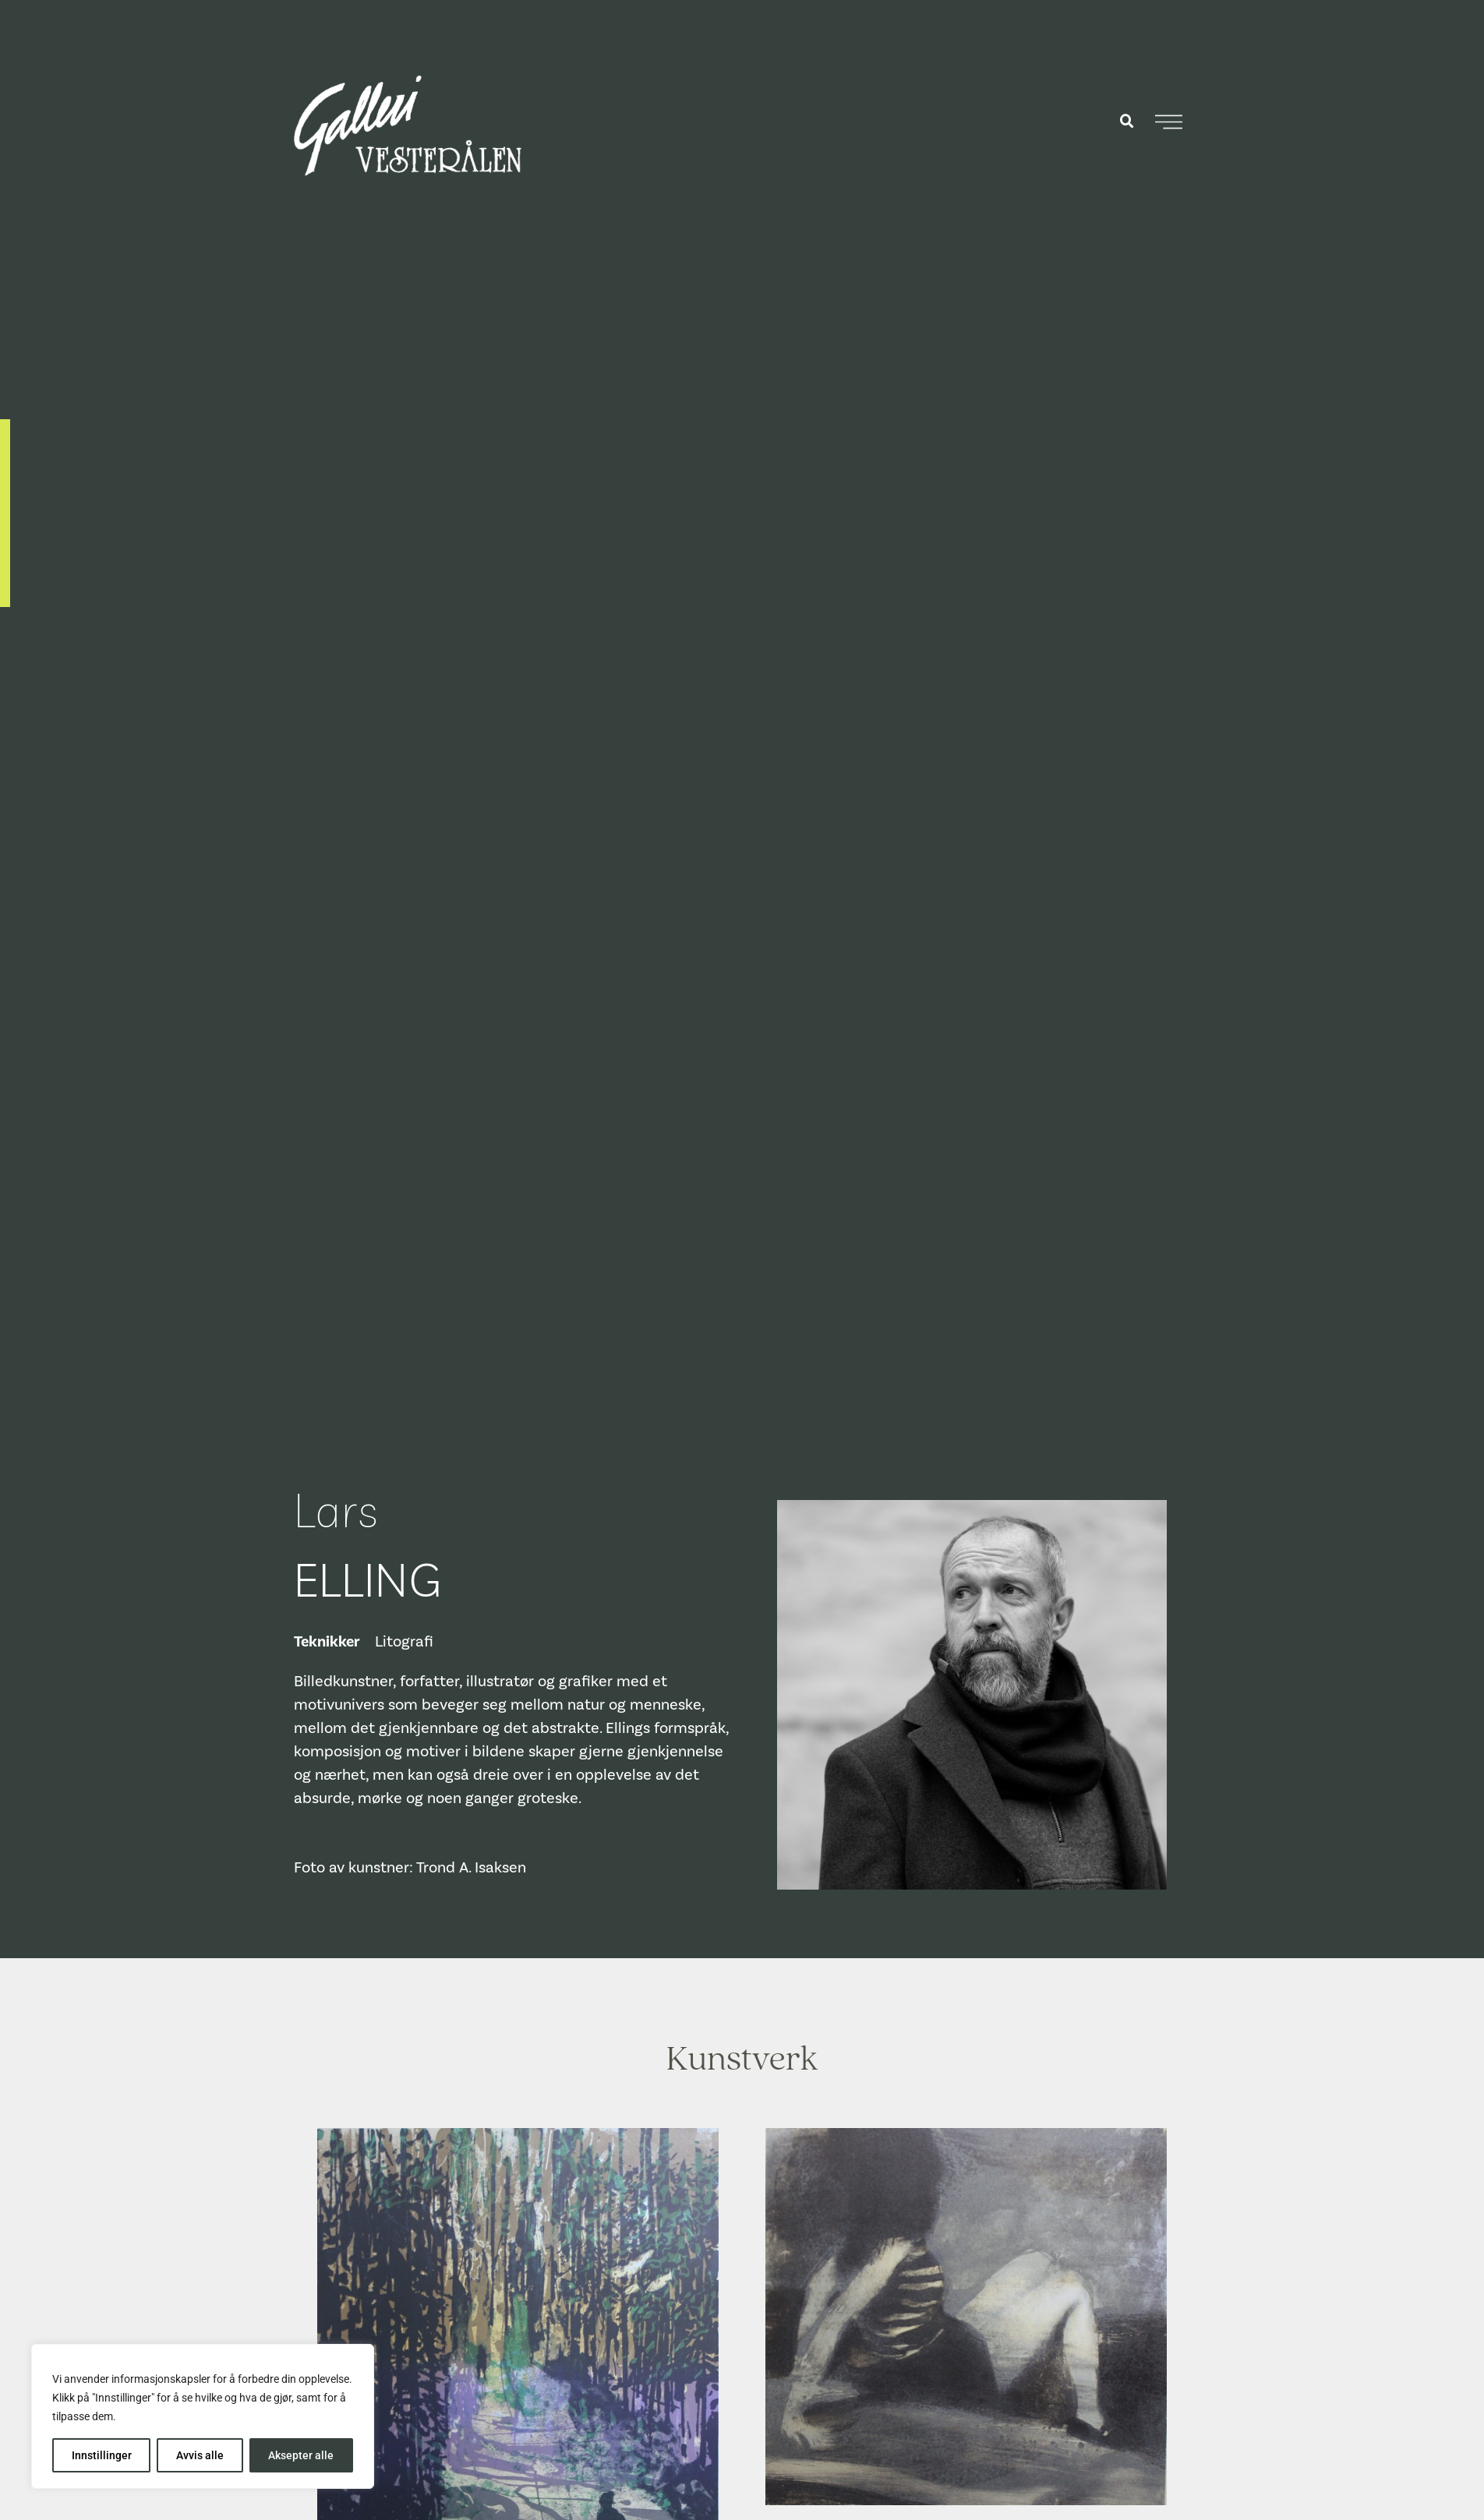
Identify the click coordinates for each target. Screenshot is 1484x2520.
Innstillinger (102, 2455)
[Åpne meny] (1168, 122)
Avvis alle (200, 2455)
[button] (1127, 121)
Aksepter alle (301, 2455)
